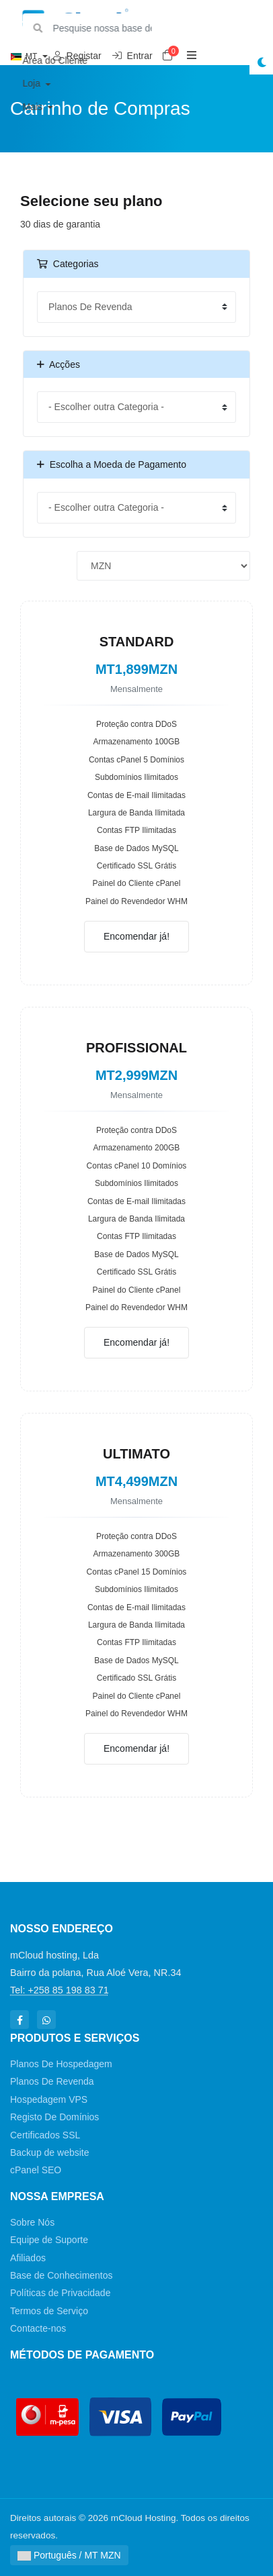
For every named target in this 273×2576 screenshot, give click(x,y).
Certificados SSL (45, 2135)
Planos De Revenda (52, 2081)
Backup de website (49, 2152)
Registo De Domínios (54, 2117)
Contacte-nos (38, 2328)
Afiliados (28, 2257)
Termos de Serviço (49, 2311)
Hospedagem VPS (48, 2099)
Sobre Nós (32, 2222)
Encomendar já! (136, 936)
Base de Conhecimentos (61, 2275)
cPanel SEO (35, 2170)
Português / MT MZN (69, 2555)
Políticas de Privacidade (60, 2292)
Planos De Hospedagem (61, 2064)
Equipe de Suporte (49, 2239)
